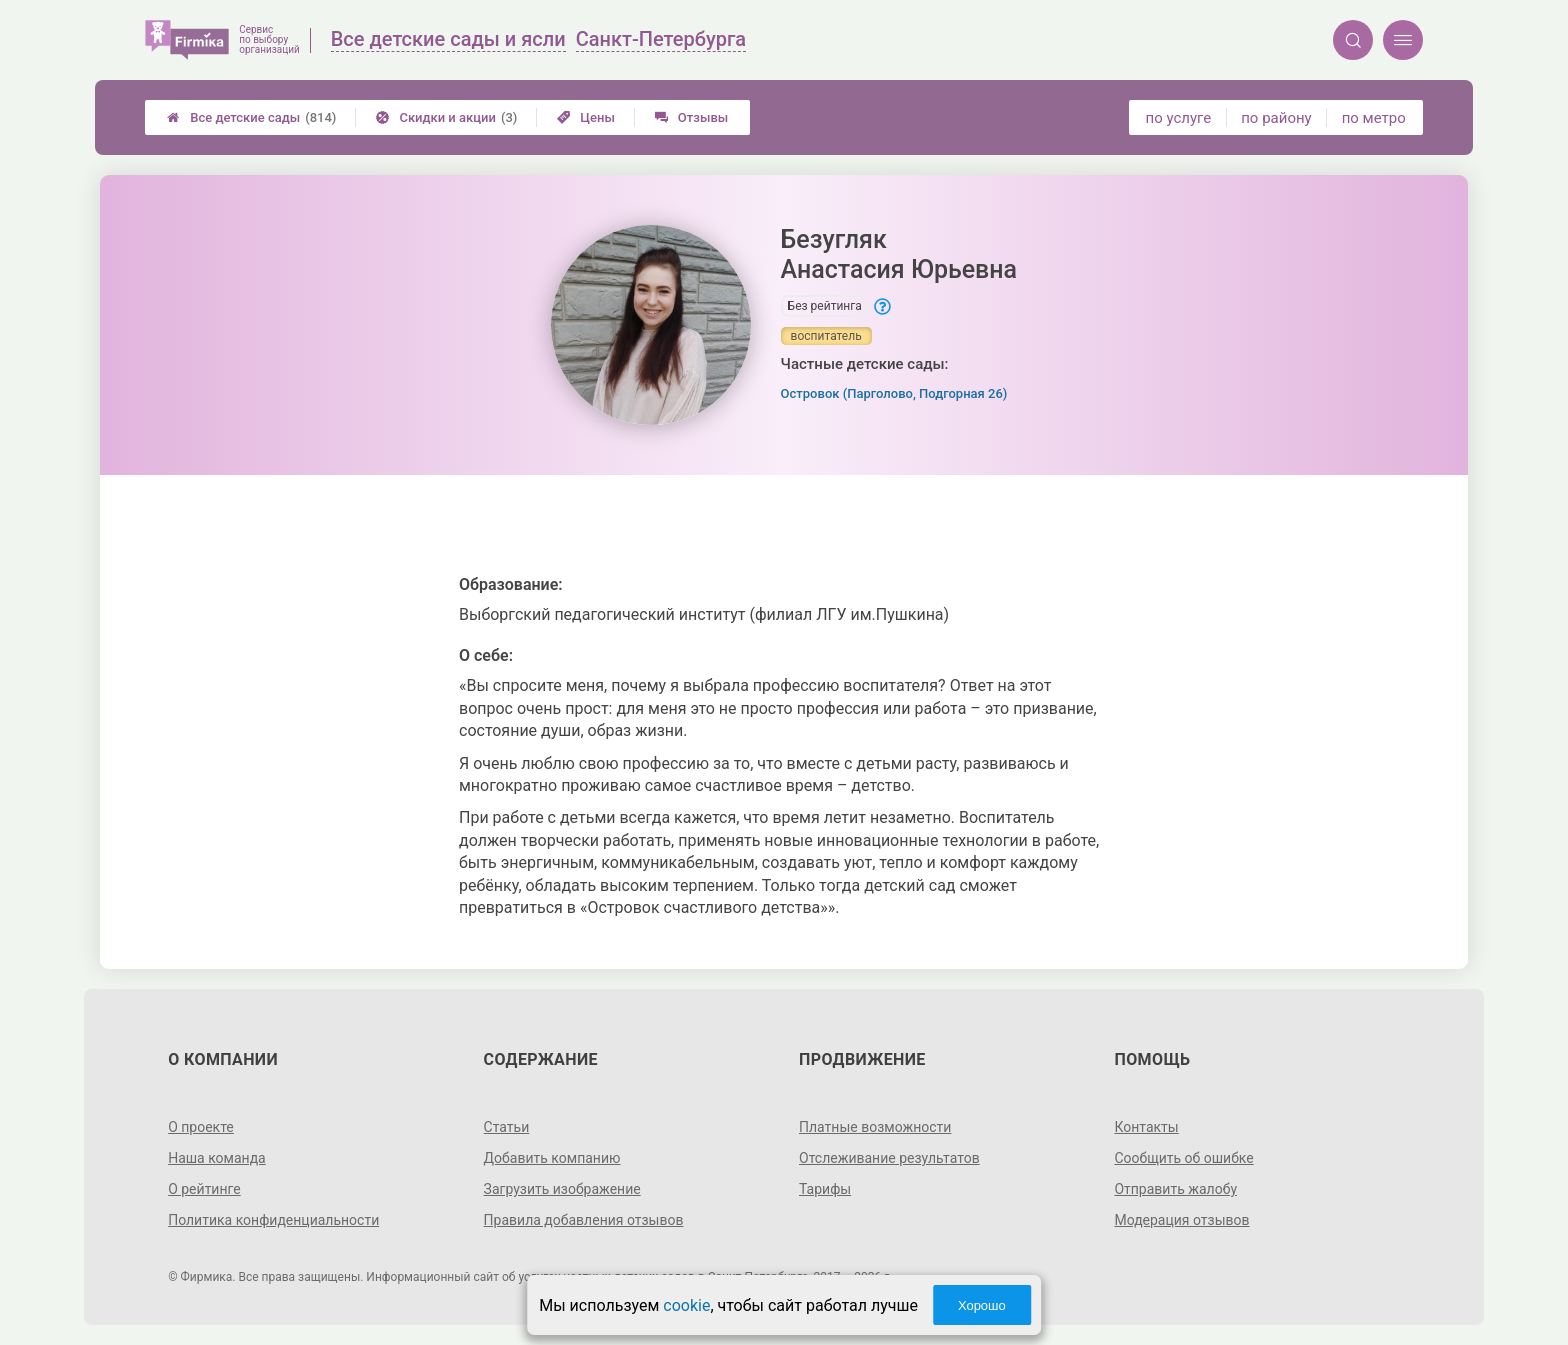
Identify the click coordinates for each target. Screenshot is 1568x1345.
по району (1276, 118)
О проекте (201, 1127)
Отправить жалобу (1175, 1189)
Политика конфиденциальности (273, 1220)
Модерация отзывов (1181, 1220)
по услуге (1179, 118)
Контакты (1146, 1127)
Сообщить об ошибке (1183, 1158)
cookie (686, 1305)
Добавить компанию (552, 1158)
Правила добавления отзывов (584, 1220)
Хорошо (982, 1305)
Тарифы (825, 1189)
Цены (586, 117)
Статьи (507, 1127)
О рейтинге (204, 1189)
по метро (1374, 118)
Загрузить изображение (562, 1189)
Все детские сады (251, 117)
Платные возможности (875, 1127)
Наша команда (217, 1158)
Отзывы (691, 117)
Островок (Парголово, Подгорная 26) (894, 393)
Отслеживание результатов (889, 1158)
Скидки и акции (446, 117)
